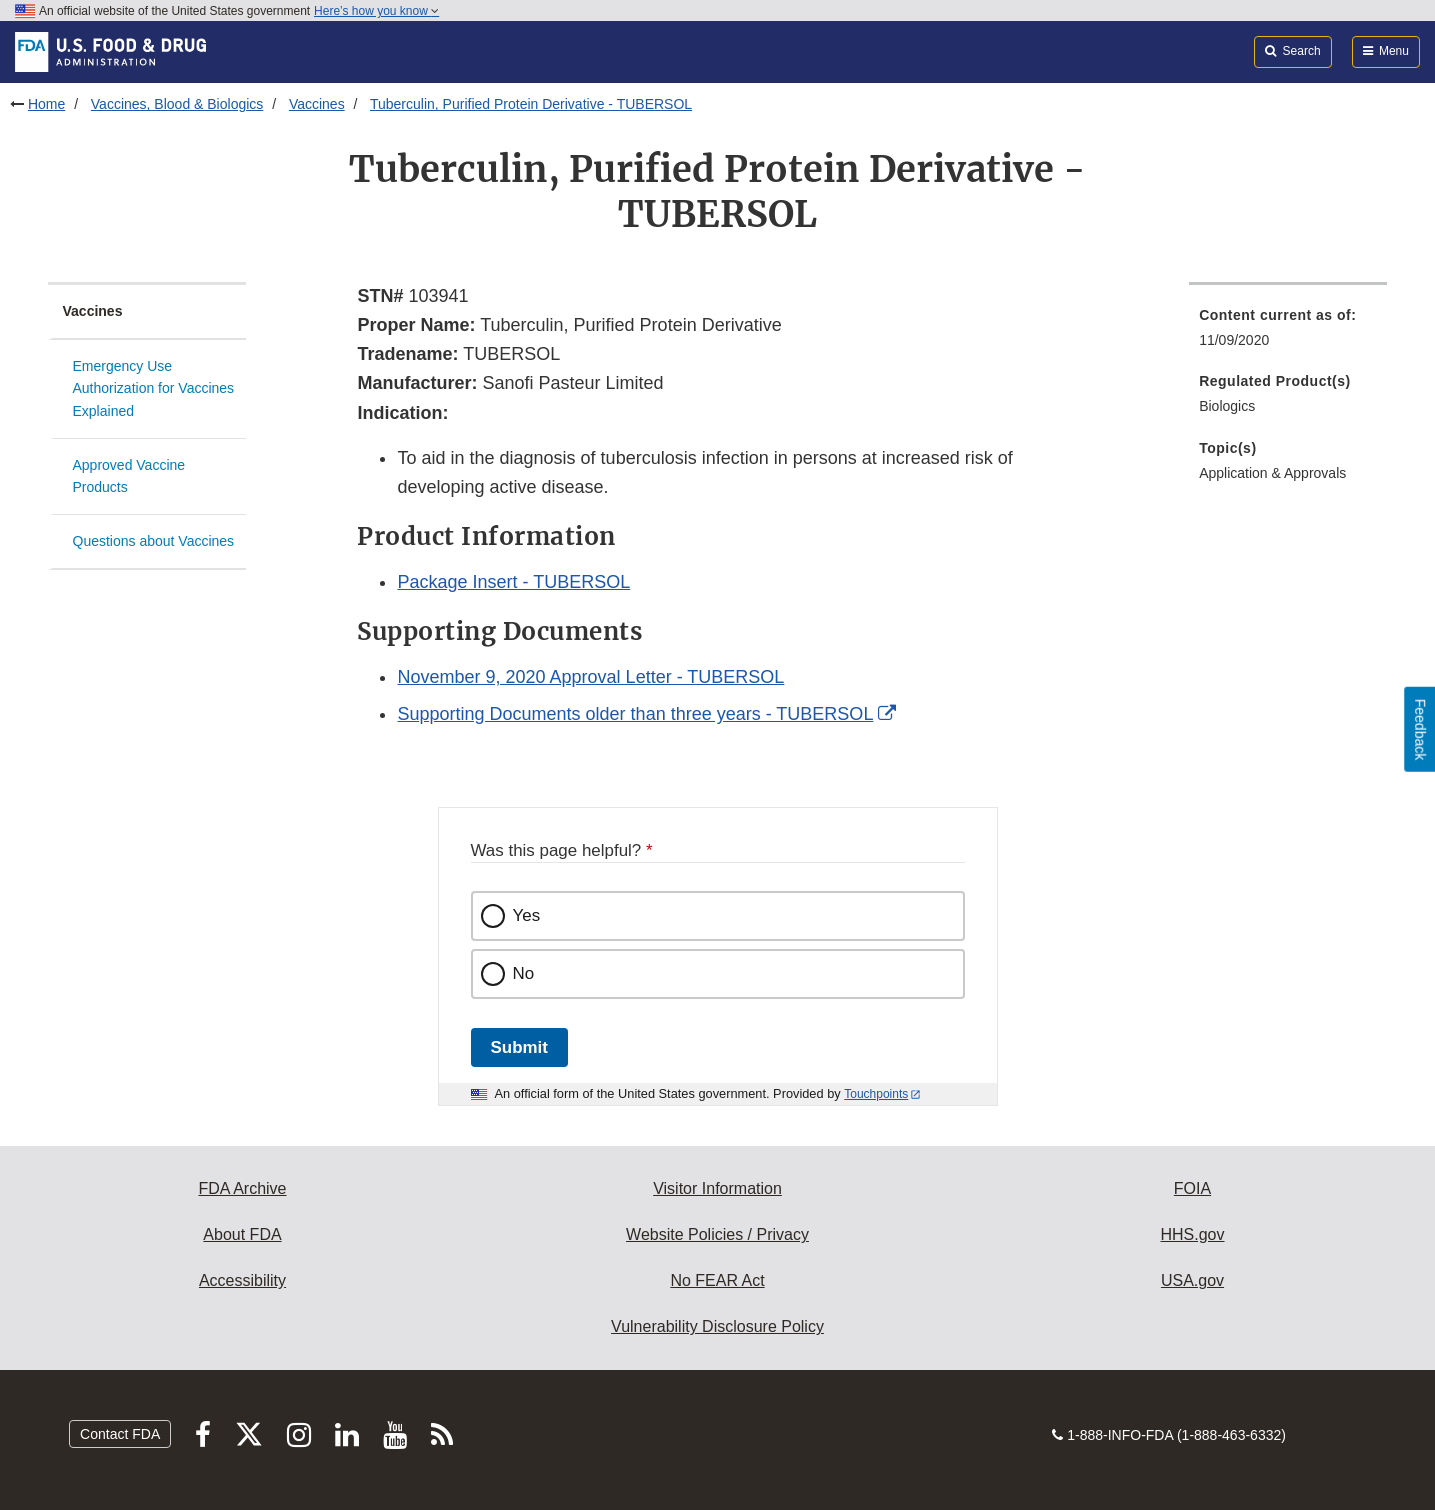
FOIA (1192, 1188)
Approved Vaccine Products (129, 476)
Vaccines (317, 104)
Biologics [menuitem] (1227, 406)
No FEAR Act (717, 1280)
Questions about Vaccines (154, 541)
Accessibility (242, 1280)
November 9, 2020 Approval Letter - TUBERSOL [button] (590, 677)
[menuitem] (1288, 333)
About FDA (242, 1234)
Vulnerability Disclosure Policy (717, 1326)
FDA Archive (242, 1188)
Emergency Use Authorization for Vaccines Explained (154, 388)
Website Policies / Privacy (717, 1234)
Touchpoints (876, 1094)
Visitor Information (717, 1188)
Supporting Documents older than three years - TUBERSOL (635, 714)
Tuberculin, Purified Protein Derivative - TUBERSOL (531, 104)
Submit (519, 1047)
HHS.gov (1192, 1234)
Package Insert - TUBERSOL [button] (513, 582)
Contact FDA (120, 1434)
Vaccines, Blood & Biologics (177, 104)
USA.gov (1192, 1280)
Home (46, 104)
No (524, 973)
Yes (527, 915)
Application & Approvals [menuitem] (1272, 473)
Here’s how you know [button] (376, 11)
